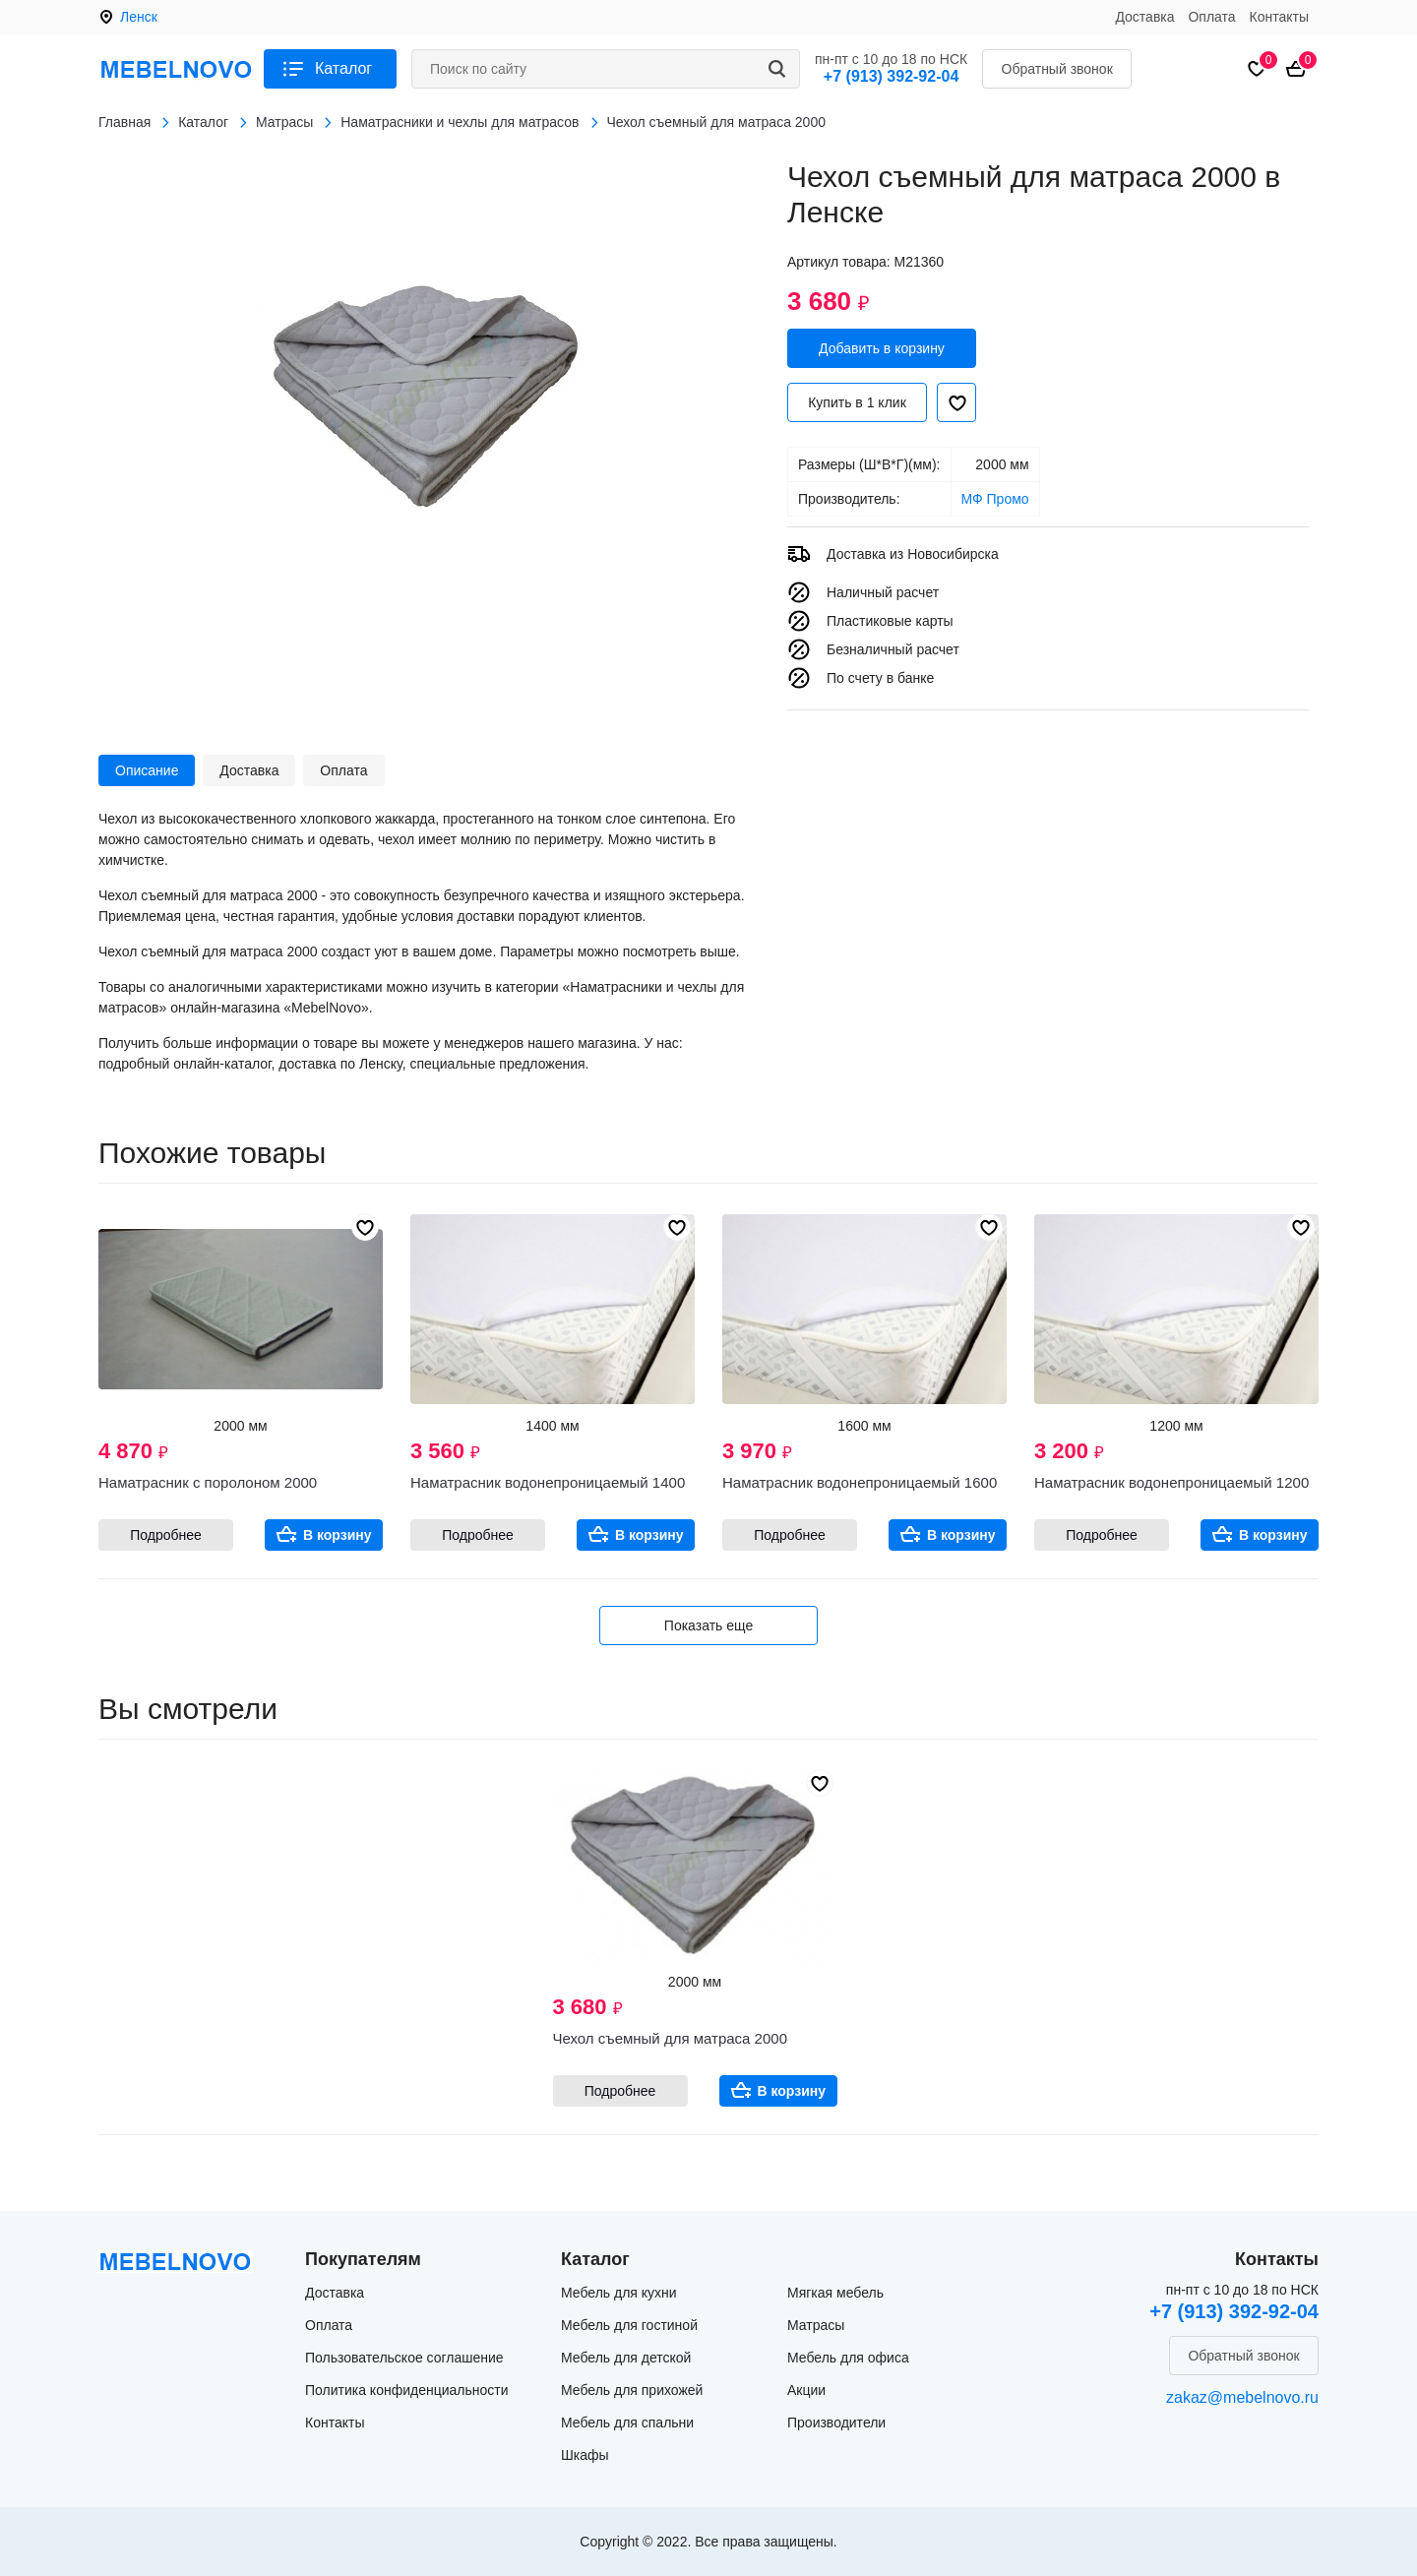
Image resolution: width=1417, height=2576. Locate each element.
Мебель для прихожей (632, 2390)
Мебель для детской (626, 2357)
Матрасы (815, 2325)
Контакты (1279, 17)
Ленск (138, 17)
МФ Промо (995, 499)
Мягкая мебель (835, 2292)
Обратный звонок (1057, 69)
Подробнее (166, 1535)
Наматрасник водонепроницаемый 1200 (1171, 1482)
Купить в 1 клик (857, 402)
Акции (806, 2390)
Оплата (1211, 17)
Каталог (343, 68)
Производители (836, 2422)
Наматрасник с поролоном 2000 (207, 1482)
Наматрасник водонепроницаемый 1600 (859, 1482)
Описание (146, 770)
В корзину (337, 1535)
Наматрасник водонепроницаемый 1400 (547, 1482)
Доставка (1144, 17)
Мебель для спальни (627, 2422)
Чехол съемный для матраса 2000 (670, 2038)
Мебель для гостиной (629, 2325)
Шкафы (585, 2455)
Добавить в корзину (882, 348)
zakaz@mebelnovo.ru (1242, 2397)
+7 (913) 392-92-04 (891, 76)
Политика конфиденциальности (407, 2390)
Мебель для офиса (848, 2357)
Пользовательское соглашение (404, 2357)
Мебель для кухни (619, 2292)
